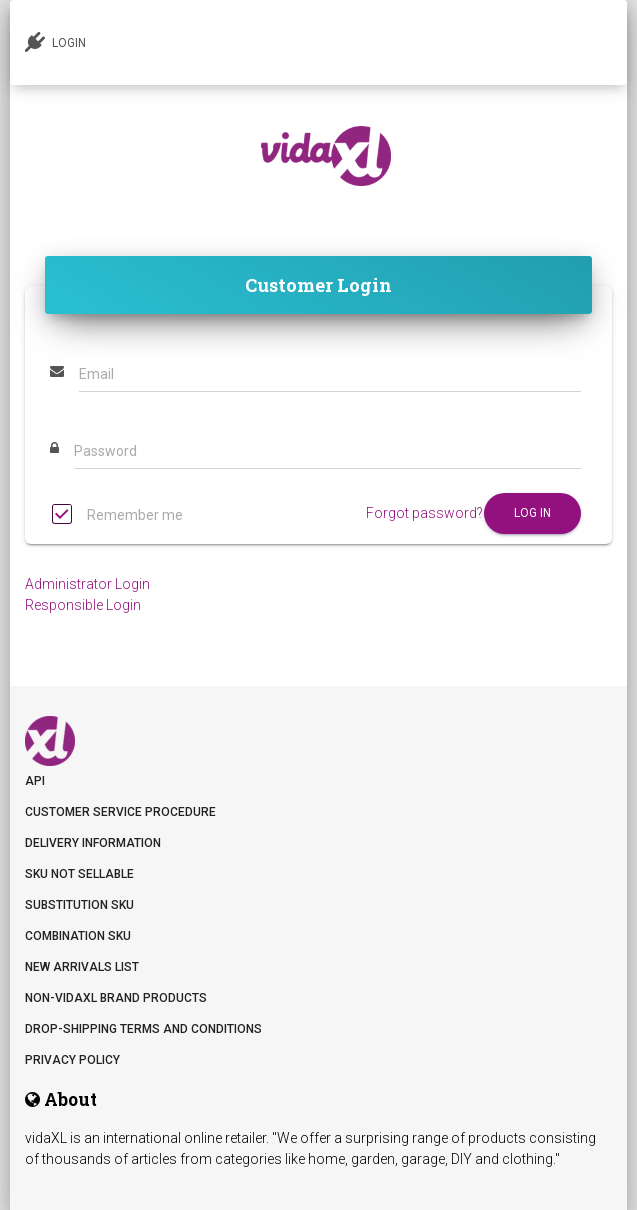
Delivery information (93, 843)
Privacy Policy (72, 1060)
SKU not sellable (79, 874)
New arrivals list (82, 967)
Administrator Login (87, 584)
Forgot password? (424, 513)
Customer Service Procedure (120, 812)
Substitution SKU (79, 905)
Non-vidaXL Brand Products (116, 998)
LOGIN (55, 42)
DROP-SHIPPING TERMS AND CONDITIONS (143, 1029)
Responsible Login (83, 605)
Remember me (117, 516)
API (35, 781)
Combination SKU (78, 936)
